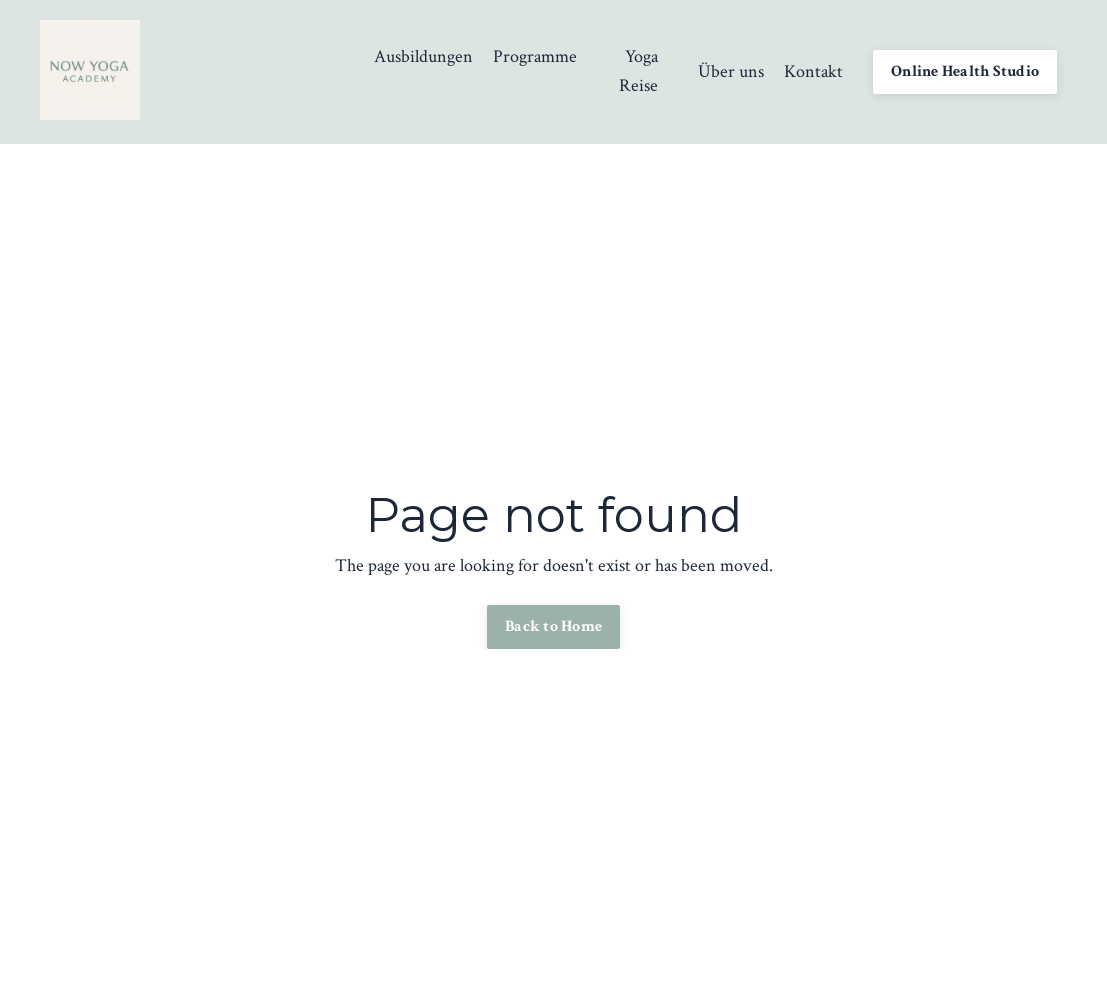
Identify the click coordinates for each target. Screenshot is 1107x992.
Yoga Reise (638, 71)
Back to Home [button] (553, 626)
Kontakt (813, 71)
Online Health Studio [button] (965, 71)
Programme (535, 56)
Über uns (731, 71)
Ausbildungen (423, 56)
